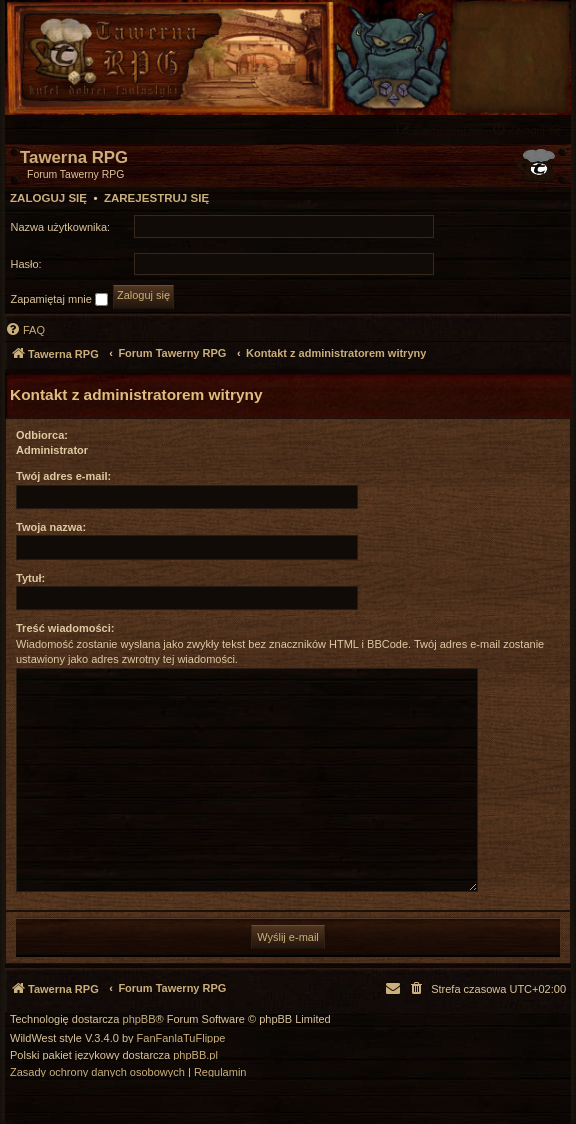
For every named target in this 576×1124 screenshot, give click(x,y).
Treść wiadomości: (65, 628)
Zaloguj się (48, 198)
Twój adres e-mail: (63, 476)
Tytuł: (30, 578)
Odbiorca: (42, 435)
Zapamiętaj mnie (59, 300)
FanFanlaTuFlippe (181, 1038)
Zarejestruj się (156, 198)
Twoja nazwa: (51, 527)
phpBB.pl (195, 1055)
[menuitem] (529, 129)
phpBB (139, 1019)
